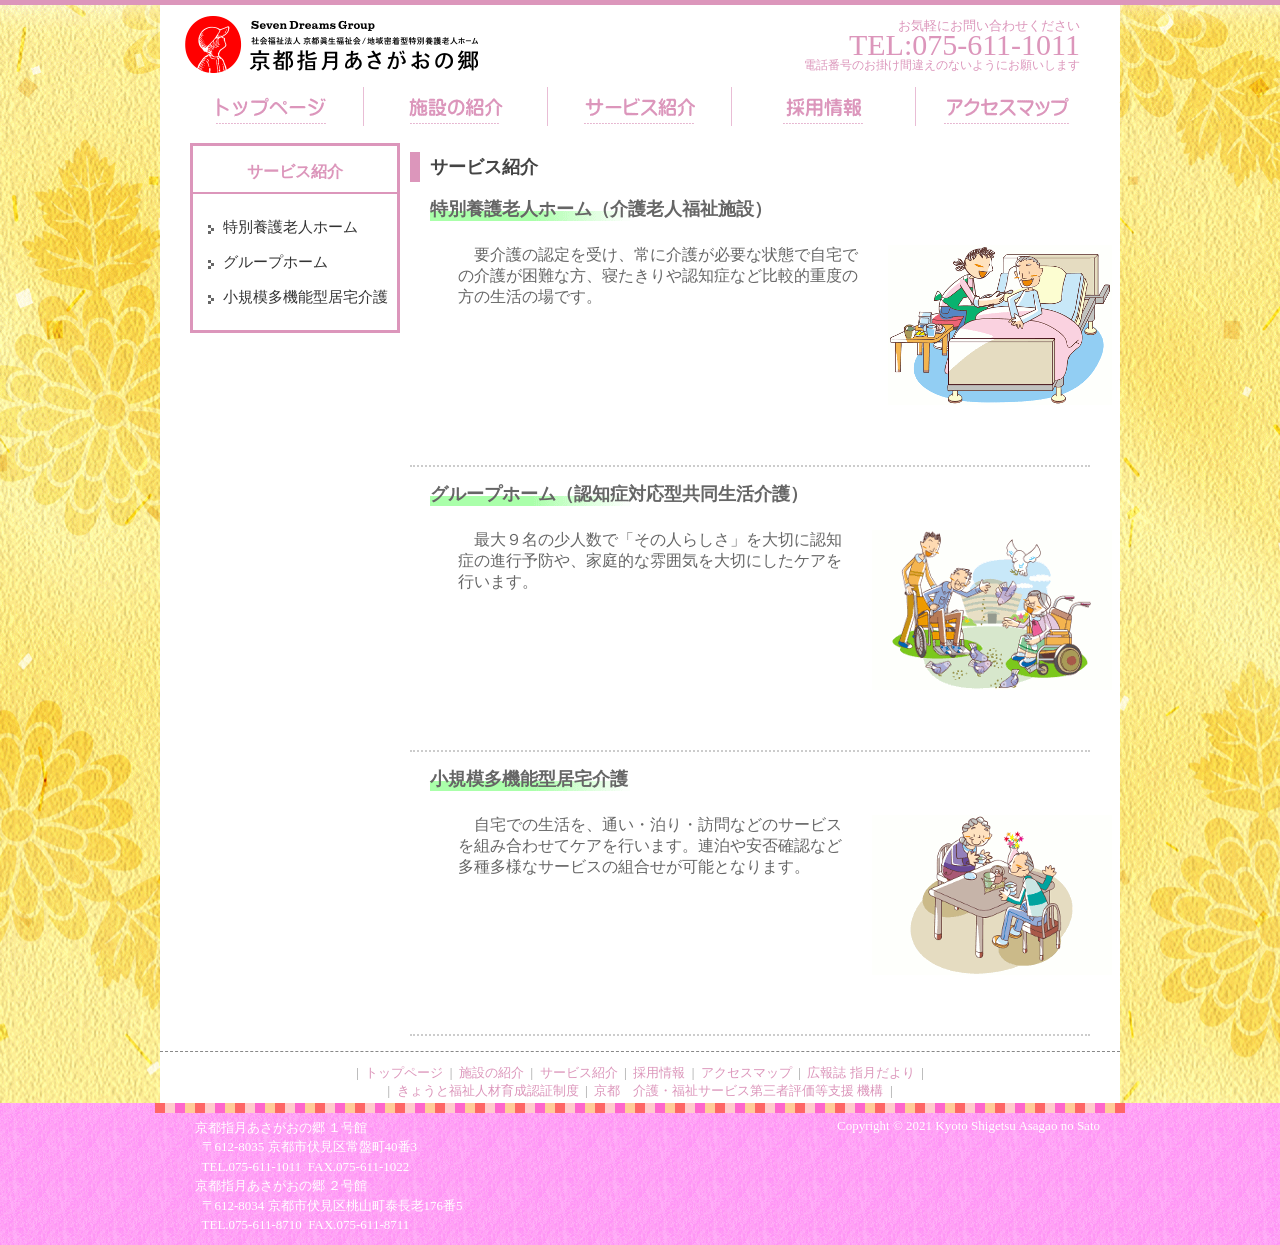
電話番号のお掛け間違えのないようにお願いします (942, 65)
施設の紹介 (491, 1072)
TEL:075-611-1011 (964, 44)
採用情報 (659, 1072)
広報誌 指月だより (860, 1072)
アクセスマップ (746, 1072)
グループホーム (275, 262)
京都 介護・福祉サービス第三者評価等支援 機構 (738, 1090)
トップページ (404, 1072)
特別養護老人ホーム (290, 227)
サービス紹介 (579, 1072)
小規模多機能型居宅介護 (305, 297)
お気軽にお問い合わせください (989, 25)
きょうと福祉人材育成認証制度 (488, 1090)
